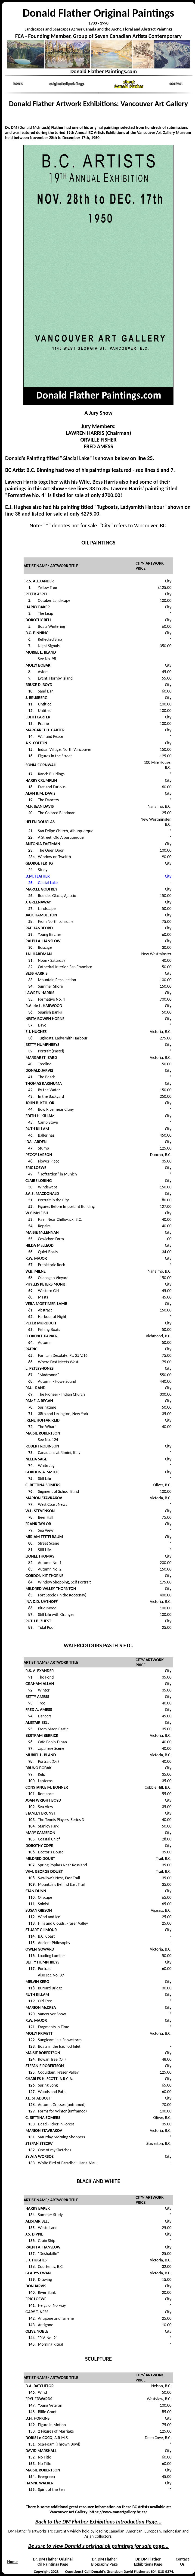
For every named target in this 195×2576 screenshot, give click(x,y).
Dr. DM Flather (104, 2559)
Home (12, 2561)
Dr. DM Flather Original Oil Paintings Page (53, 2562)
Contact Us (182, 2562)
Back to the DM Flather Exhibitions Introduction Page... (98, 2521)
